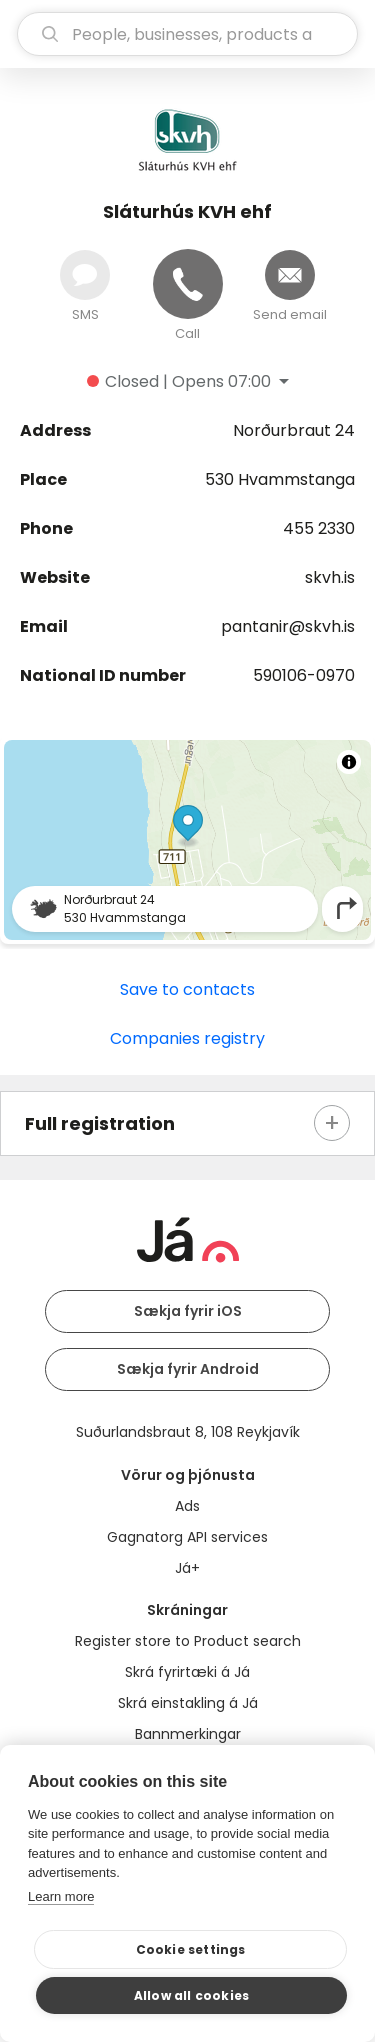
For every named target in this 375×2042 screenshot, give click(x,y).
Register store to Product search (188, 1641)
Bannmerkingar (188, 1734)
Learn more (61, 1896)
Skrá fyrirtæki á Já (187, 1672)
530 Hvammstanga (280, 479)
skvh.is (330, 577)
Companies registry (187, 1038)
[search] (187, 34)
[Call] (188, 284)
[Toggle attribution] (349, 762)
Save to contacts (187, 989)
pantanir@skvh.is (288, 626)
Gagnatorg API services (187, 1537)
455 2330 (319, 528)
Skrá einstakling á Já (188, 1703)
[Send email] (290, 275)
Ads (187, 1506)
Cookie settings (191, 1949)
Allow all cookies (191, 1995)
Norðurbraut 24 (294, 430)
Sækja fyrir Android (188, 1369)
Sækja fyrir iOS (188, 1311)
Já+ (187, 1568)
